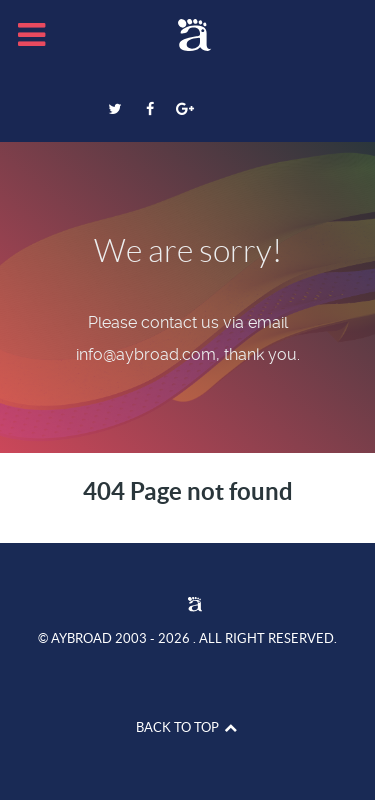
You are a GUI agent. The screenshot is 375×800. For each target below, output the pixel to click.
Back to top (187, 727)
